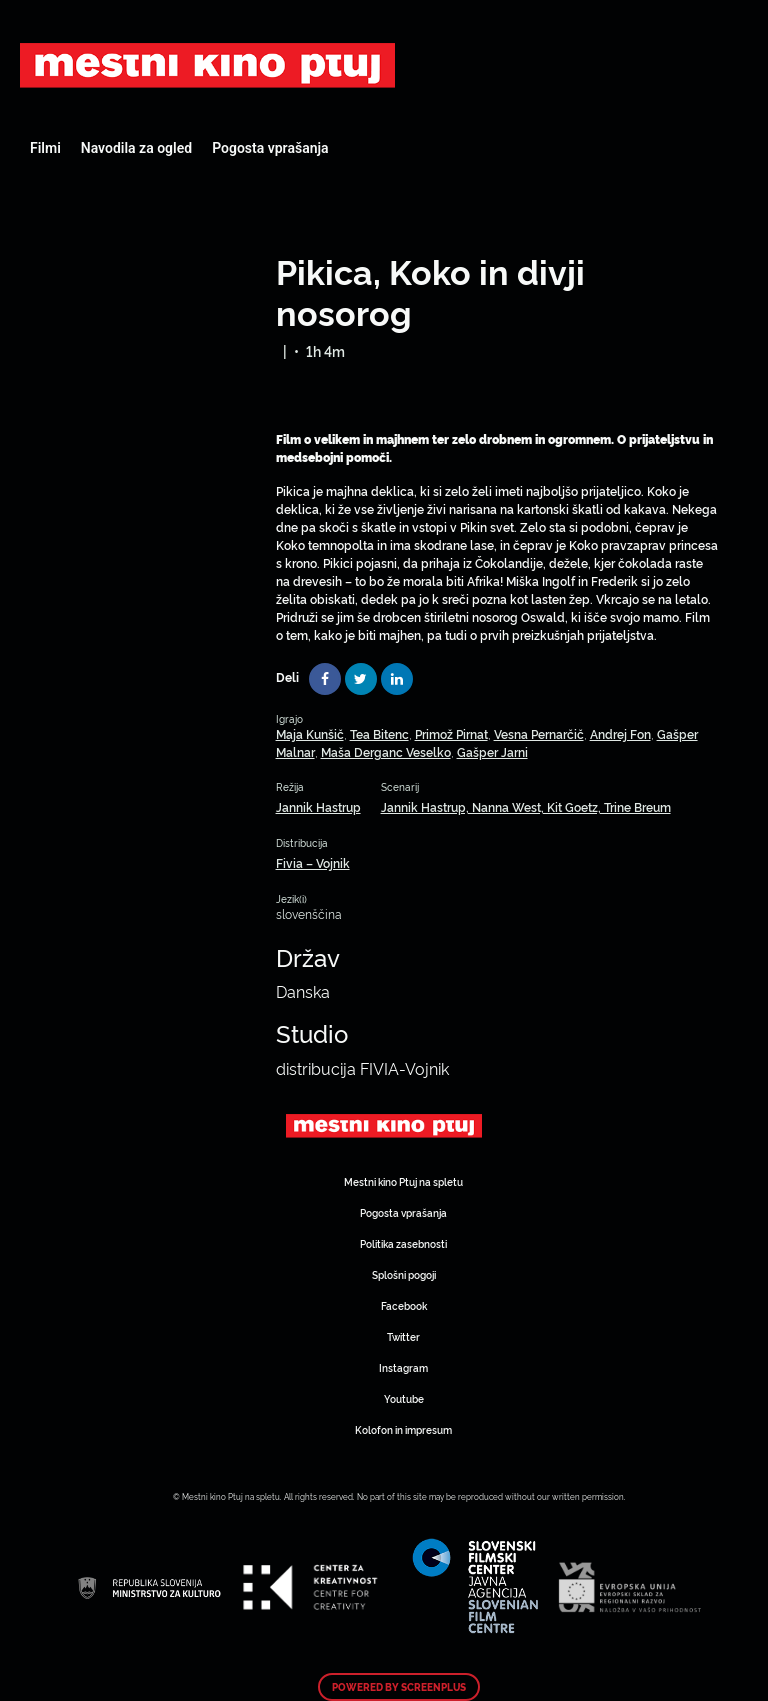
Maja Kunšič (310, 733)
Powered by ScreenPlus (399, 1687)
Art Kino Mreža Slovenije (207, 65)
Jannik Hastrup (318, 806)
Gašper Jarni (492, 751)
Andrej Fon (620, 733)
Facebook (404, 1305)
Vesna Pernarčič (539, 733)
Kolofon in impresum (403, 1429)
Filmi (45, 148)
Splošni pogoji (404, 1274)
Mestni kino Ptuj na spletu (403, 1181)
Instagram (403, 1367)
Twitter (403, 1336)
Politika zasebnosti (403, 1243)
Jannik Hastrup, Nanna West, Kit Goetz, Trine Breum (526, 806)
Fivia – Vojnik (313, 862)
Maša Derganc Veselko (386, 751)
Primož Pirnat (451, 733)
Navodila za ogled (136, 148)
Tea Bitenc (379, 733)
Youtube (404, 1398)
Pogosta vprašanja (270, 148)
